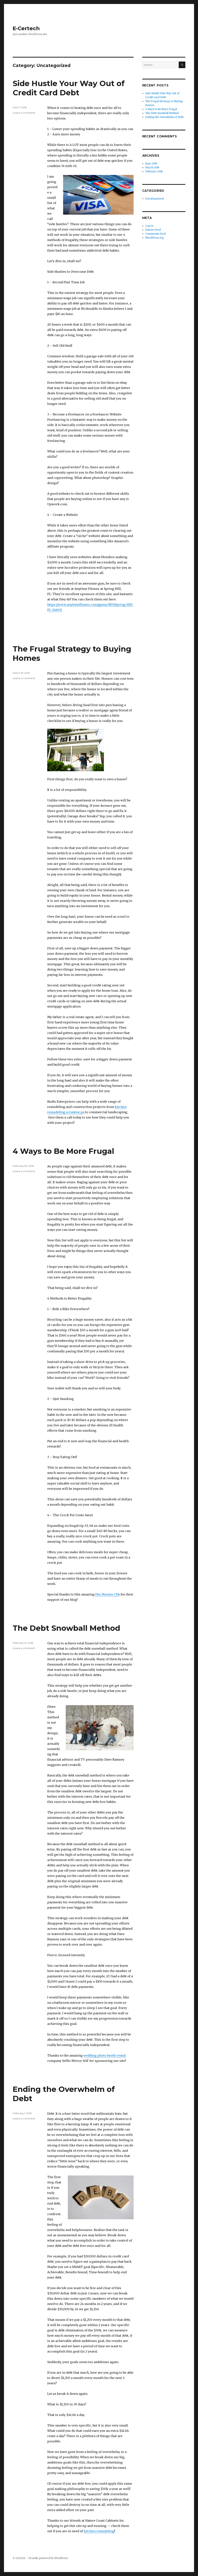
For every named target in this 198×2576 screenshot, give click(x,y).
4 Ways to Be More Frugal (63, 1151)
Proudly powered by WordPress (48, 2558)
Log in (149, 225)
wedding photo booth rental (104, 2055)
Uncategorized (154, 198)
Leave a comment (24, 112)
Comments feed (155, 233)
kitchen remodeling (99, 2531)
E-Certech (26, 28)
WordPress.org (154, 237)
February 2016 (154, 171)
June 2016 (151, 163)
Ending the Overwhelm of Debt (164, 117)
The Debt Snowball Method (66, 1628)
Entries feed (153, 229)
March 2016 (152, 167)
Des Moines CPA (107, 1594)
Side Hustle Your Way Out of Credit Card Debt (69, 88)
